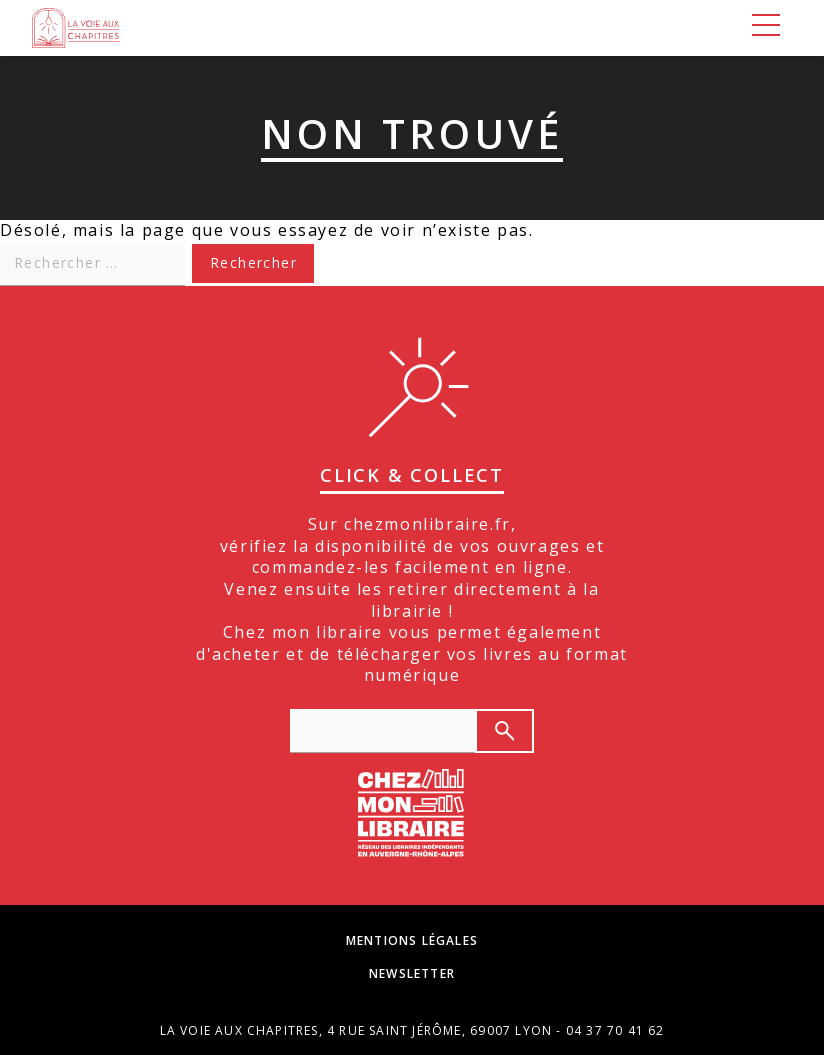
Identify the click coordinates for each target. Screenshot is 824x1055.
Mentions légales (412, 941)
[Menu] (766, 28)
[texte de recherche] (382, 731)
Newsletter (412, 974)
